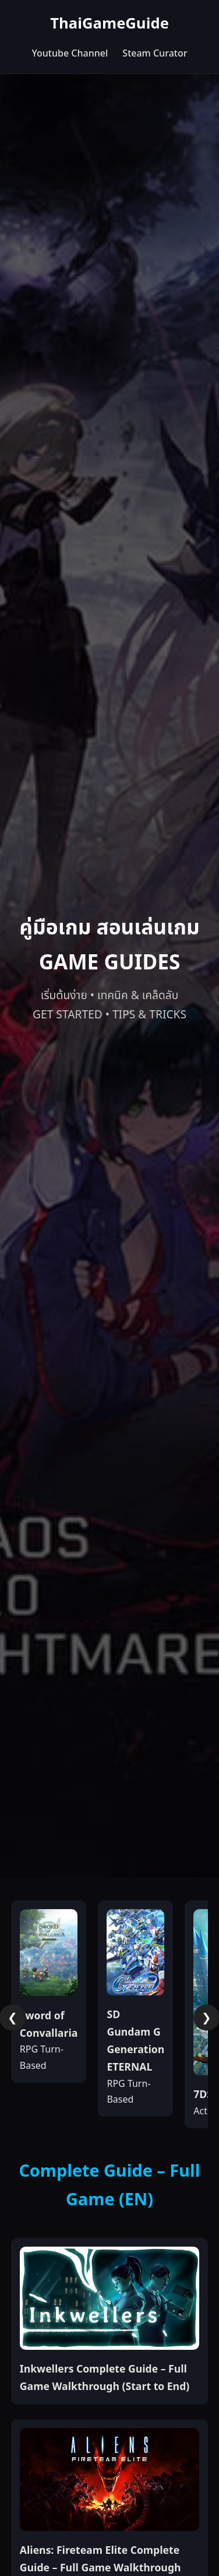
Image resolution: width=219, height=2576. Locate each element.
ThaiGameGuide (109, 24)
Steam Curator (154, 54)
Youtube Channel (69, 54)
